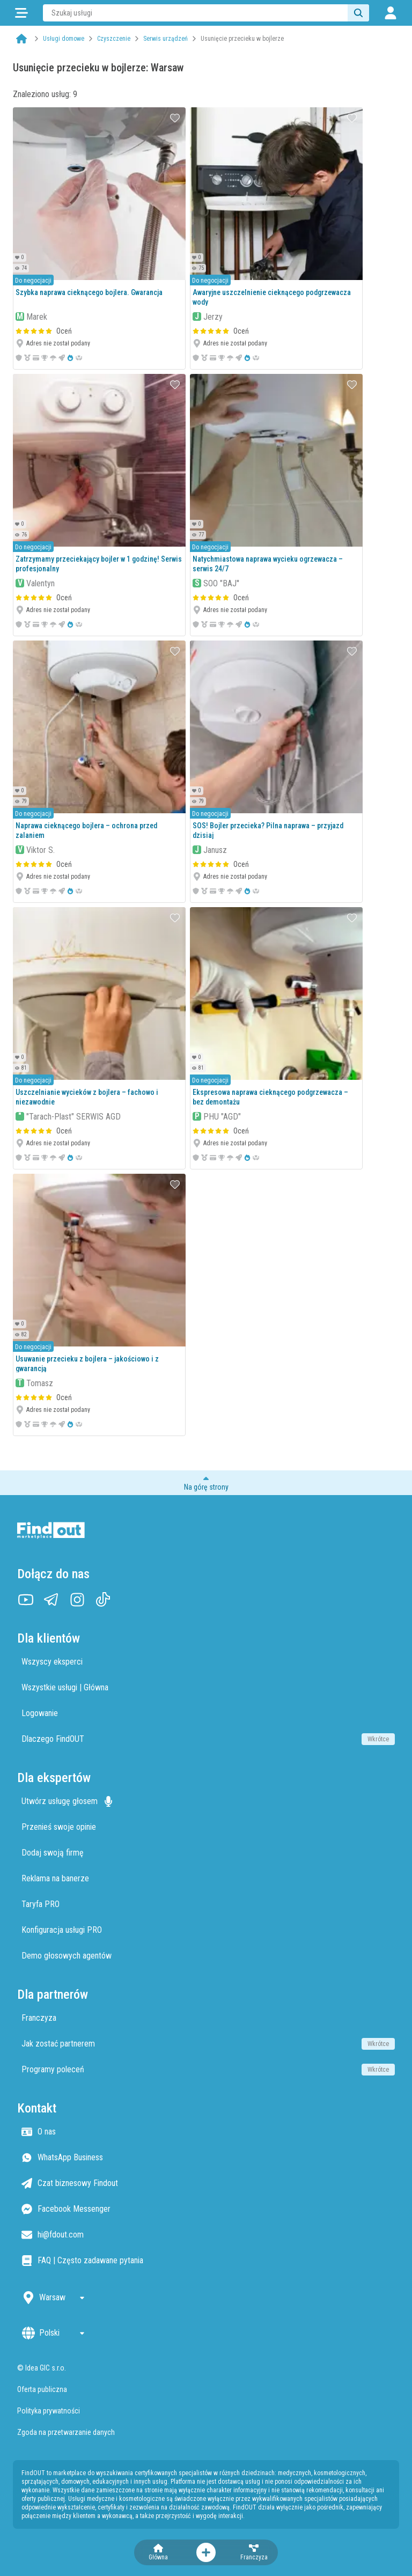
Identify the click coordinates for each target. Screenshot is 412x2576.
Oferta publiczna (42, 2389)
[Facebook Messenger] (208, 2209)
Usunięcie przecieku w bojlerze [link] (242, 38)
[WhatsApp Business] (208, 2157)
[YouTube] (25, 1599)
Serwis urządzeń (165, 38)
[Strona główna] (21, 38)
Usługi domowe (63, 38)
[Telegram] (51, 1599)
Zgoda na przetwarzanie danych (66, 2432)
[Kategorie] (21, 12)
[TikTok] (103, 1599)
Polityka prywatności (48, 2410)
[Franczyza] (254, 2552)
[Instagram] (77, 1599)
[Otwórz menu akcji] (205, 2552)
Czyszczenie (113, 38)
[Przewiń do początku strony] (206, 1482)
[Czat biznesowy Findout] (208, 2183)
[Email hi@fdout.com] (208, 2234)
